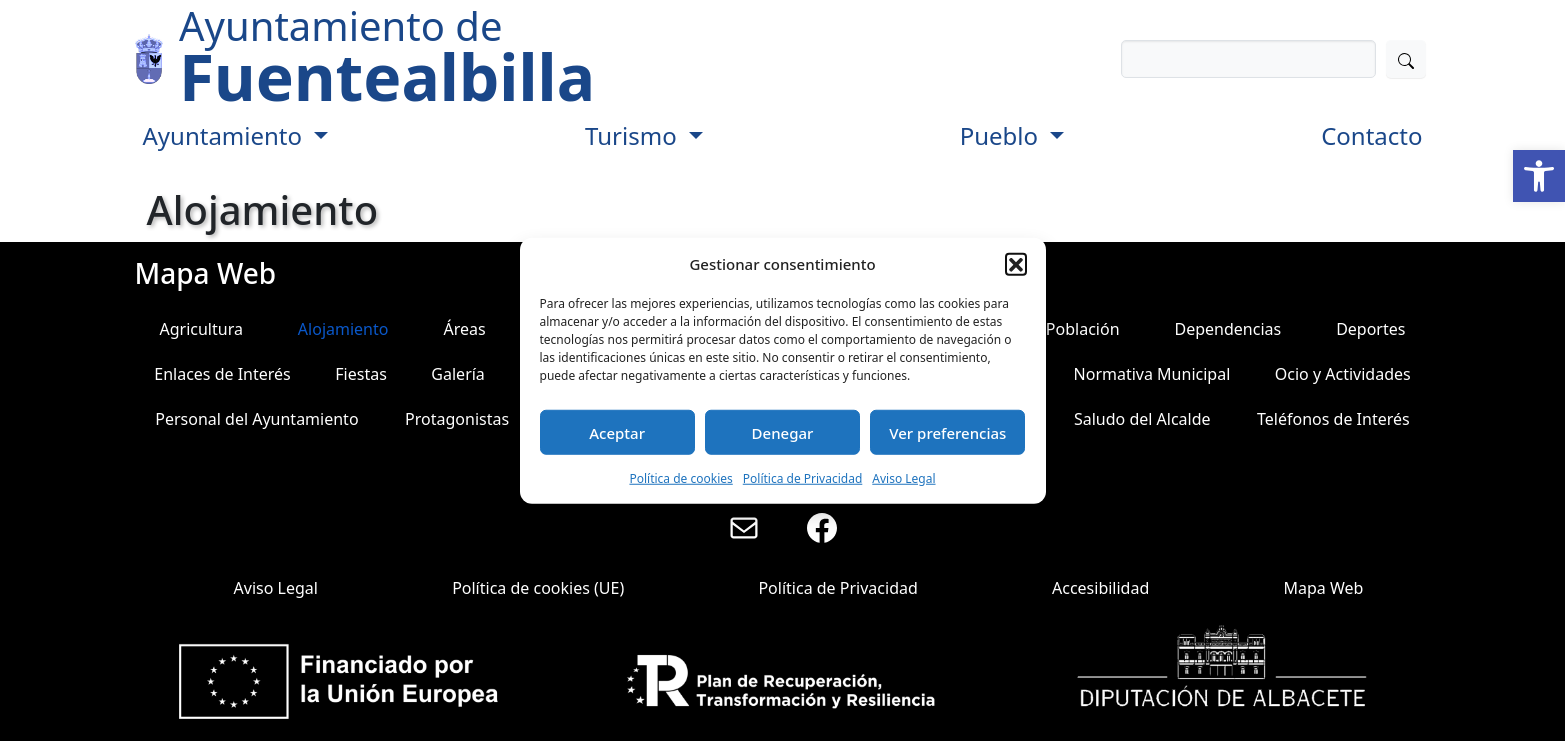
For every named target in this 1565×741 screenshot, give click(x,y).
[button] (1539, 176)
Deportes (1370, 329)
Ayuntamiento (226, 135)
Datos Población (1059, 329)
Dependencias (1228, 329)
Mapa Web (1323, 588)
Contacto (1371, 135)
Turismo (634, 135)
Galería (458, 374)
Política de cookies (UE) (538, 588)
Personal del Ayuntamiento (256, 419)
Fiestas (361, 374)
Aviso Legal (903, 478)
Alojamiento (343, 329)
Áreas (464, 329)
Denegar (783, 432)
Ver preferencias (947, 432)
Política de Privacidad (803, 478)
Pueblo (1002, 135)
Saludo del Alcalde (1142, 419)
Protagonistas (457, 419)
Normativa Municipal (1152, 374)
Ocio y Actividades (1343, 374)
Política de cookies (680, 478)
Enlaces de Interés (222, 374)
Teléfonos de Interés (1333, 419)
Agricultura (200, 329)
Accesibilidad (1100, 588)
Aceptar (617, 432)
